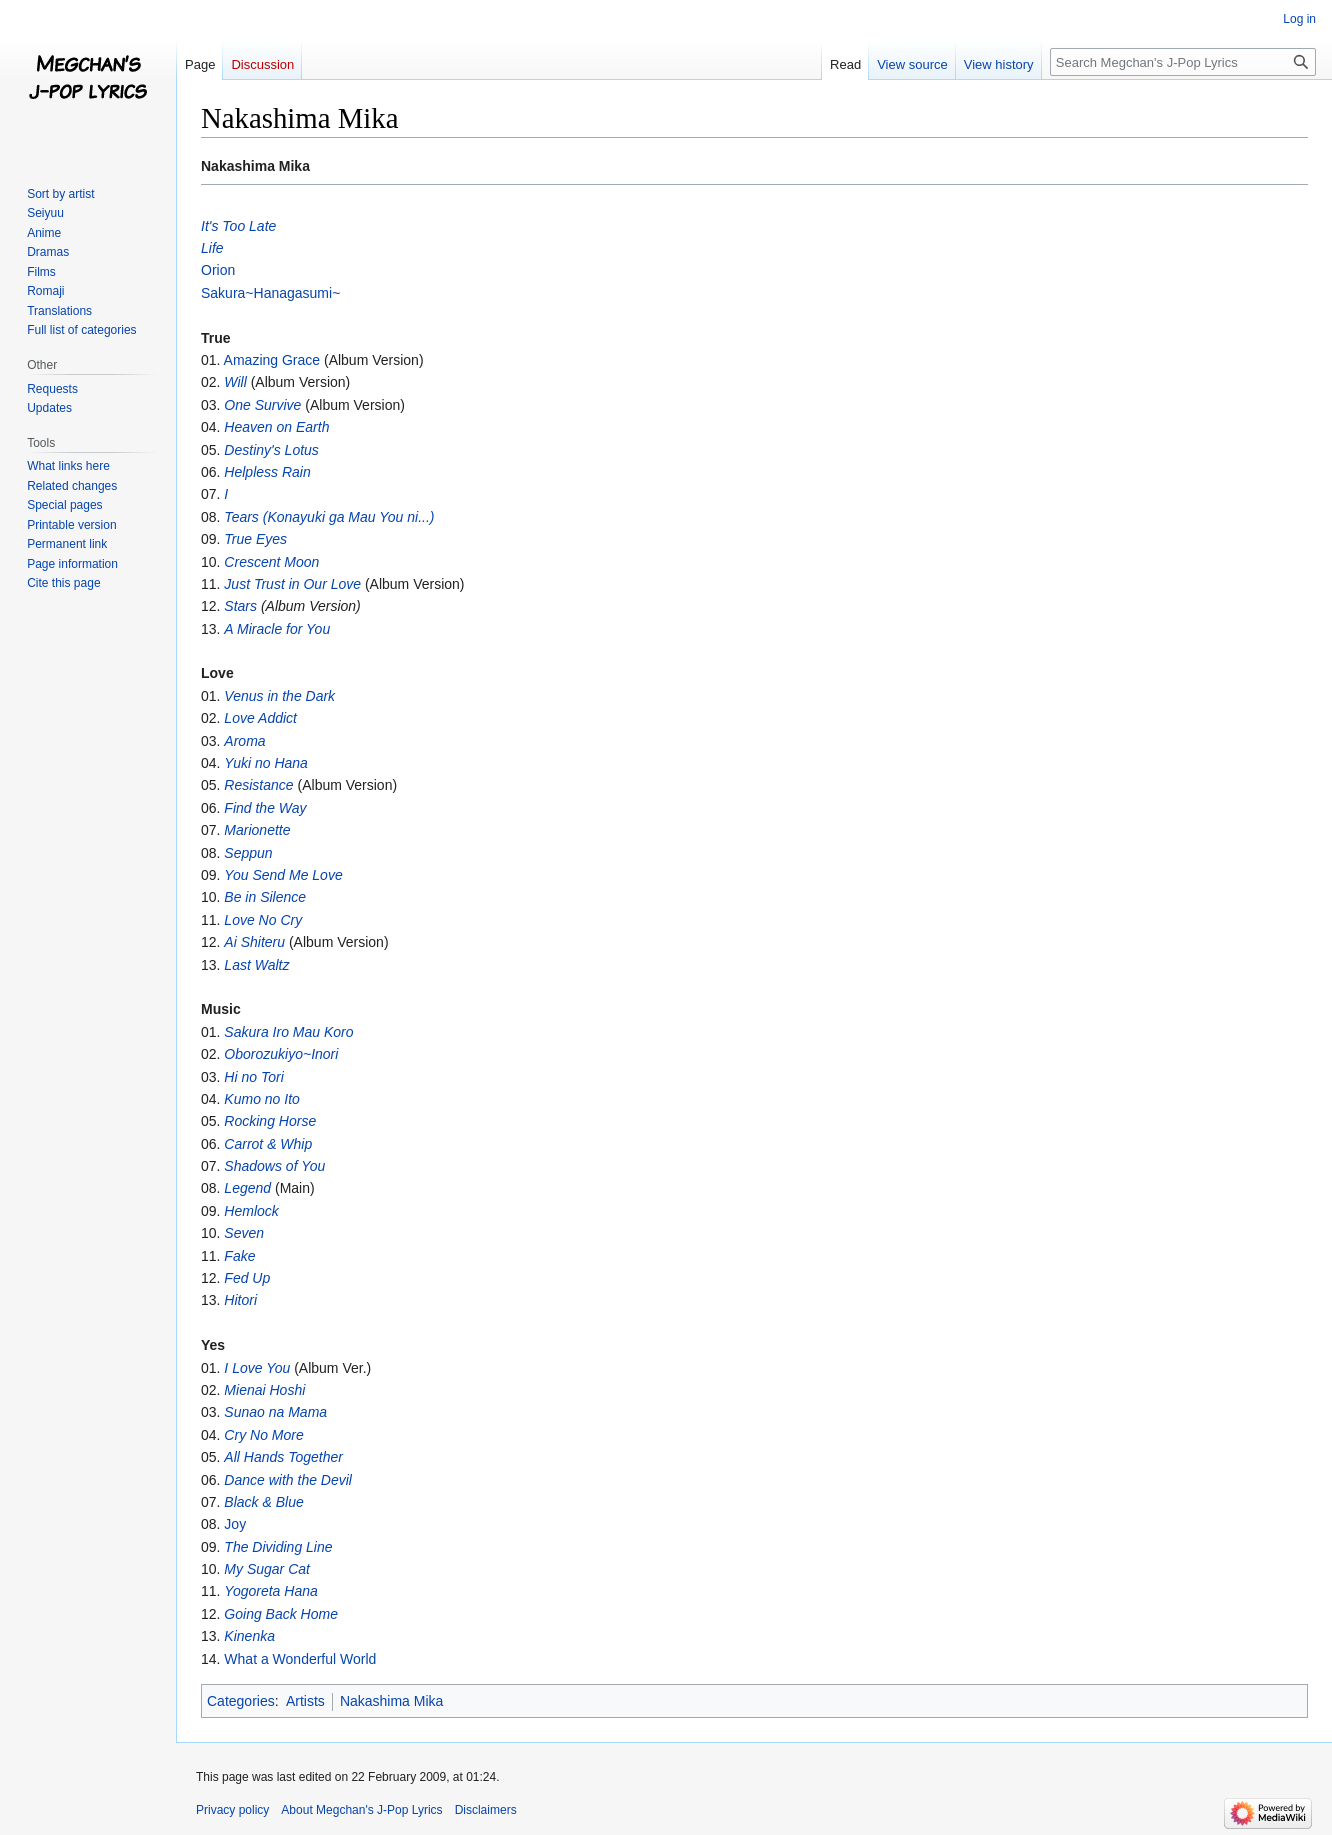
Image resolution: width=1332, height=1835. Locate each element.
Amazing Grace (272, 360)
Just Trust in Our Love (292, 584)
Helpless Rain (267, 472)
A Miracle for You (277, 629)
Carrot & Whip (268, 1144)
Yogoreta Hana (270, 1591)
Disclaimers (486, 1810)
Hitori (240, 1300)
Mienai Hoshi (264, 1390)
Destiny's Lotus (271, 450)
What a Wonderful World (300, 1659)
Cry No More (263, 1435)
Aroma (244, 741)
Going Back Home (281, 1614)
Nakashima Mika (391, 1701)
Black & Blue (263, 1502)
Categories (241, 1701)
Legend (247, 1188)
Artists (305, 1701)
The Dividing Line (278, 1547)
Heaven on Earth (276, 427)
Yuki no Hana (266, 763)
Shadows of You (274, 1166)
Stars (240, 606)
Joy (235, 1524)
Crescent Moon (271, 562)
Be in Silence (265, 897)
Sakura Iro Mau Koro (288, 1032)
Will (235, 382)
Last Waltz (256, 965)
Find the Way (265, 808)
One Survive (262, 405)
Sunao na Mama (275, 1412)
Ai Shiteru (254, 942)
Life (212, 248)
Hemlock (251, 1211)
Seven (244, 1233)
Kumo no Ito (262, 1099)
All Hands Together (283, 1457)
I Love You (257, 1368)
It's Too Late (238, 226)
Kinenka (249, 1636)
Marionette (257, 830)
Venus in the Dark (279, 696)
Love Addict (260, 718)
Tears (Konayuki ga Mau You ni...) (329, 517)
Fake (239, 1256)
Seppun (248, 853)
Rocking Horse (270, 1121)
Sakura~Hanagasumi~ (270, 293)
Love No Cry (263, 920)
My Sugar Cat (267, 1569)
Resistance (258, 785)
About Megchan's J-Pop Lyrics (361, 1810)
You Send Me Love (283, 875)
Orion (218, 270)
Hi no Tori (253, 1077)
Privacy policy (232, 1810)
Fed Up (247, 1278)
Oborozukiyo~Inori (281, 1054)
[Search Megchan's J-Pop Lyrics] (1183, 62)
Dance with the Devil (288, 1480)
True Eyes (255, 539)
